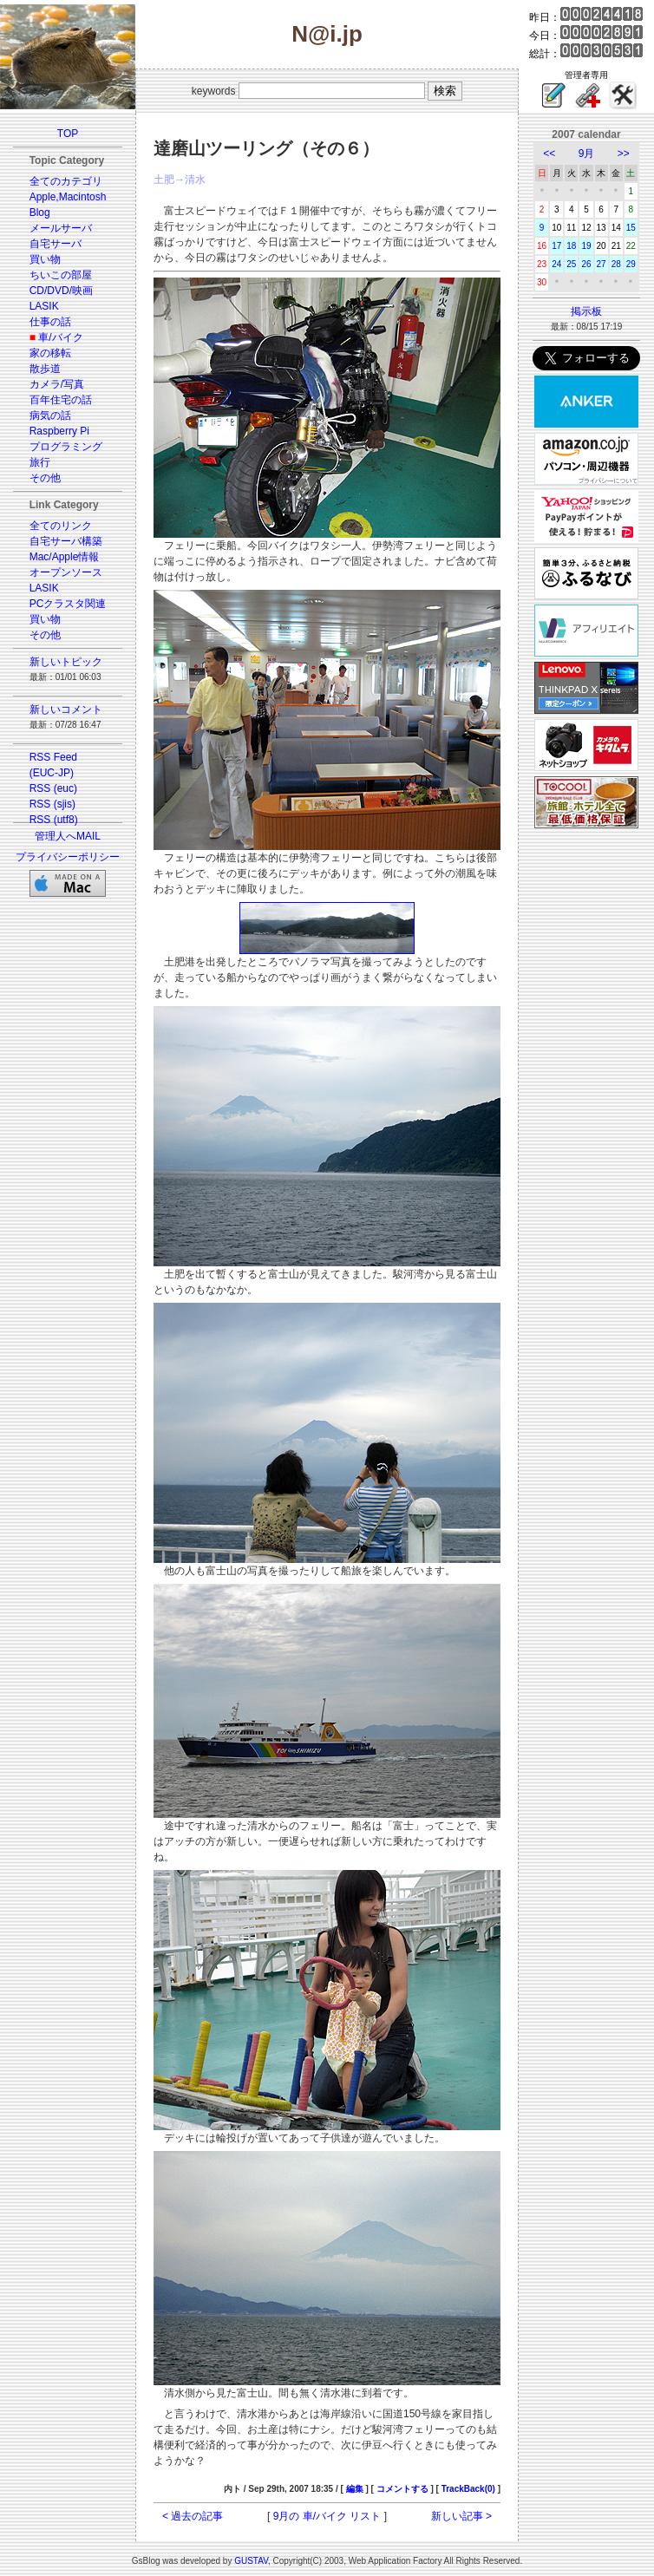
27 (601, 264)
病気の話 (50, 415)
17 (556, 246)
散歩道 (45, 369)
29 (631, 264)
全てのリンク (60, 526)
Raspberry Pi (59, 431)
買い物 (45, 259)
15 (631, 227)
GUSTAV (251, 2561)
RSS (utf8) (53, 820)
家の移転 (50, 353)
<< (549, 153)
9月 (587, 153)
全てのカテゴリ (65, 181)
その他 (45, 478)
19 (586, 246)
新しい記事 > (461, 2516)
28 (616, 264)
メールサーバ (60, 228)
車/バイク (60, 337)
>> (624, 153)
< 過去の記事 (192, 2516)
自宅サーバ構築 (65, 541)
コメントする (402, 2489)
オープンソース (65, 572)
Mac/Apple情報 (64, 557)
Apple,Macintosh (68, 197)
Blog (39, 212)
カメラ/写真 (56, 384)
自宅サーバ (55, 244)
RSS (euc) (53, 788)
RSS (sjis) (52, 804)
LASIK (44, 306)
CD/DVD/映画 (61, 290)
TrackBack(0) (468, 2489)
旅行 (39, 462)
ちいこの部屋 (60, 275)
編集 (354, 2489)
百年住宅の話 (60, 400)
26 (586, 264)
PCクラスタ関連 (68, 604)
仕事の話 (50, 322)
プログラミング (65, 447)
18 (571, 246)
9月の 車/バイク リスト (327, 2516)
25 (571, 264)
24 (556, 264)
